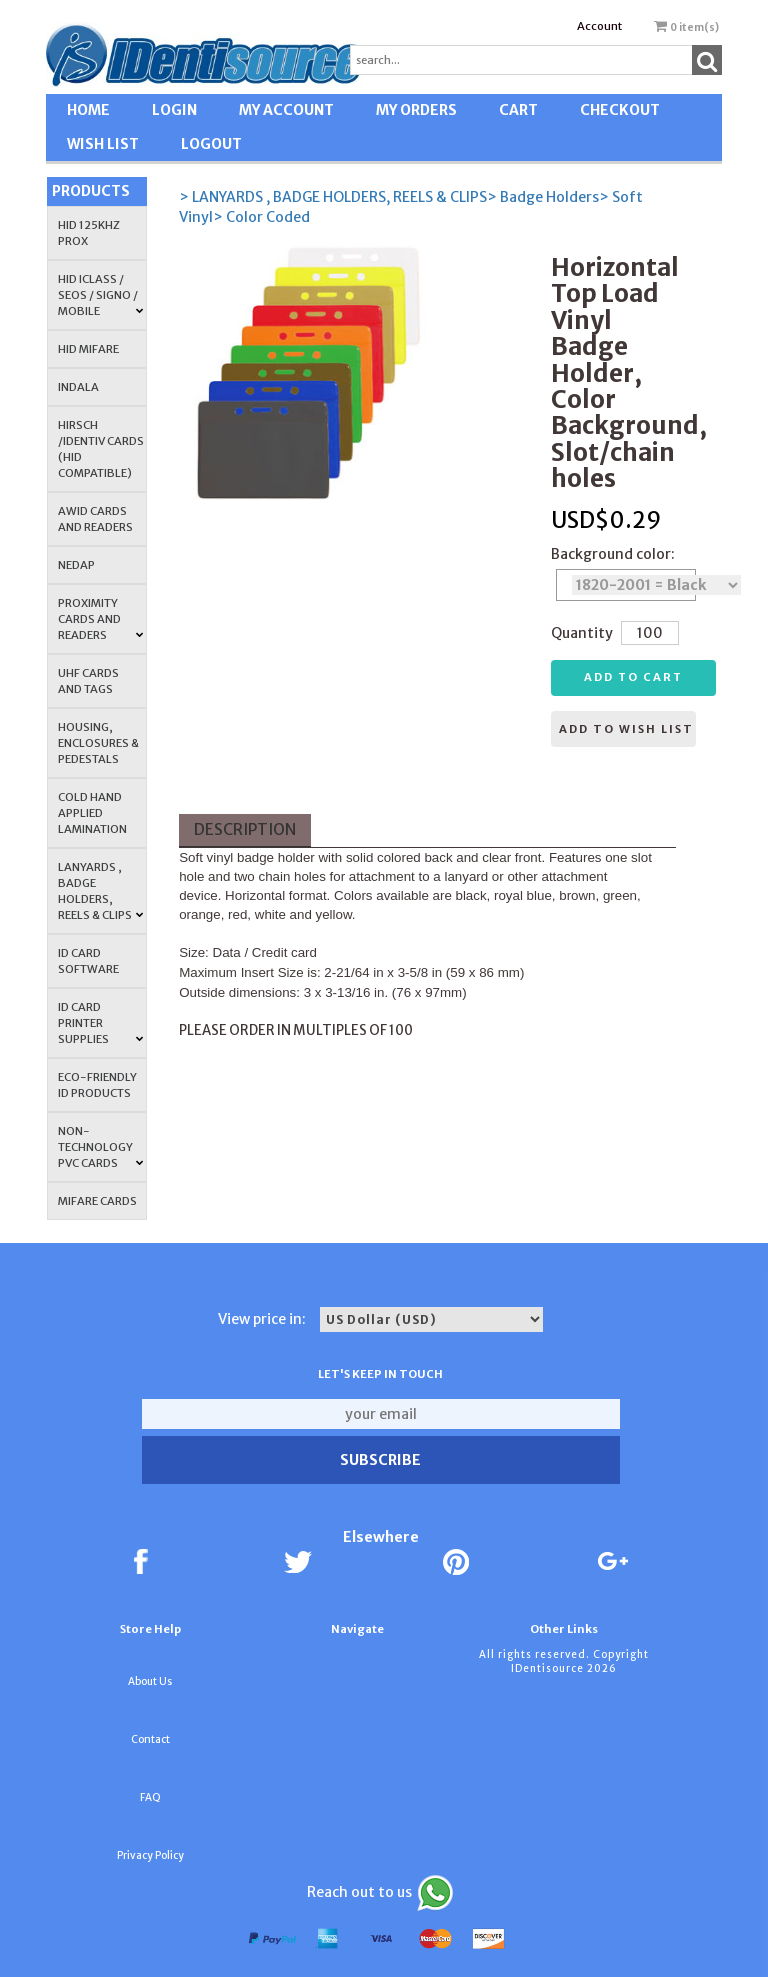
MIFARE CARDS (97, 1201)
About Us (150, 1681)
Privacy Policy (150, 1855)
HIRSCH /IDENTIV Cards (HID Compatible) (101, 449)
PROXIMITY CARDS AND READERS (101, 619)
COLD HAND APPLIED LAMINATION (92, 813)
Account (599, 26)
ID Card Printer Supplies (101, 1023)
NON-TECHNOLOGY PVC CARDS (101, 1147)
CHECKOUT (620, 110)
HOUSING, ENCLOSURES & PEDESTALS (98, 743)
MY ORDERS (416, 110)
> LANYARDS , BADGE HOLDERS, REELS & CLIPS (333, 197)
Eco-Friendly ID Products (97, 1085)
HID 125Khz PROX (89, 233)
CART (518, 110)
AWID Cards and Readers (95, 519)
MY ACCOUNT (286, 110)
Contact (150, 1739)
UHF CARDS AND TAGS (88, 681)
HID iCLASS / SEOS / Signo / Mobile (101, 295)
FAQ (150, 1797)
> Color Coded (261, 217)
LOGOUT (211, 144)
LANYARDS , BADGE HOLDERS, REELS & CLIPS (101, 891)
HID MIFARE (88, 349)
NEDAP (76, 565)
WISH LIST (103, 144)
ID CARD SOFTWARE (88, 961)
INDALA (78, 387)
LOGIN (174, 110)
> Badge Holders (543, 197)
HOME (88, 110)
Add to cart (633, 677)
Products (91, 191)
